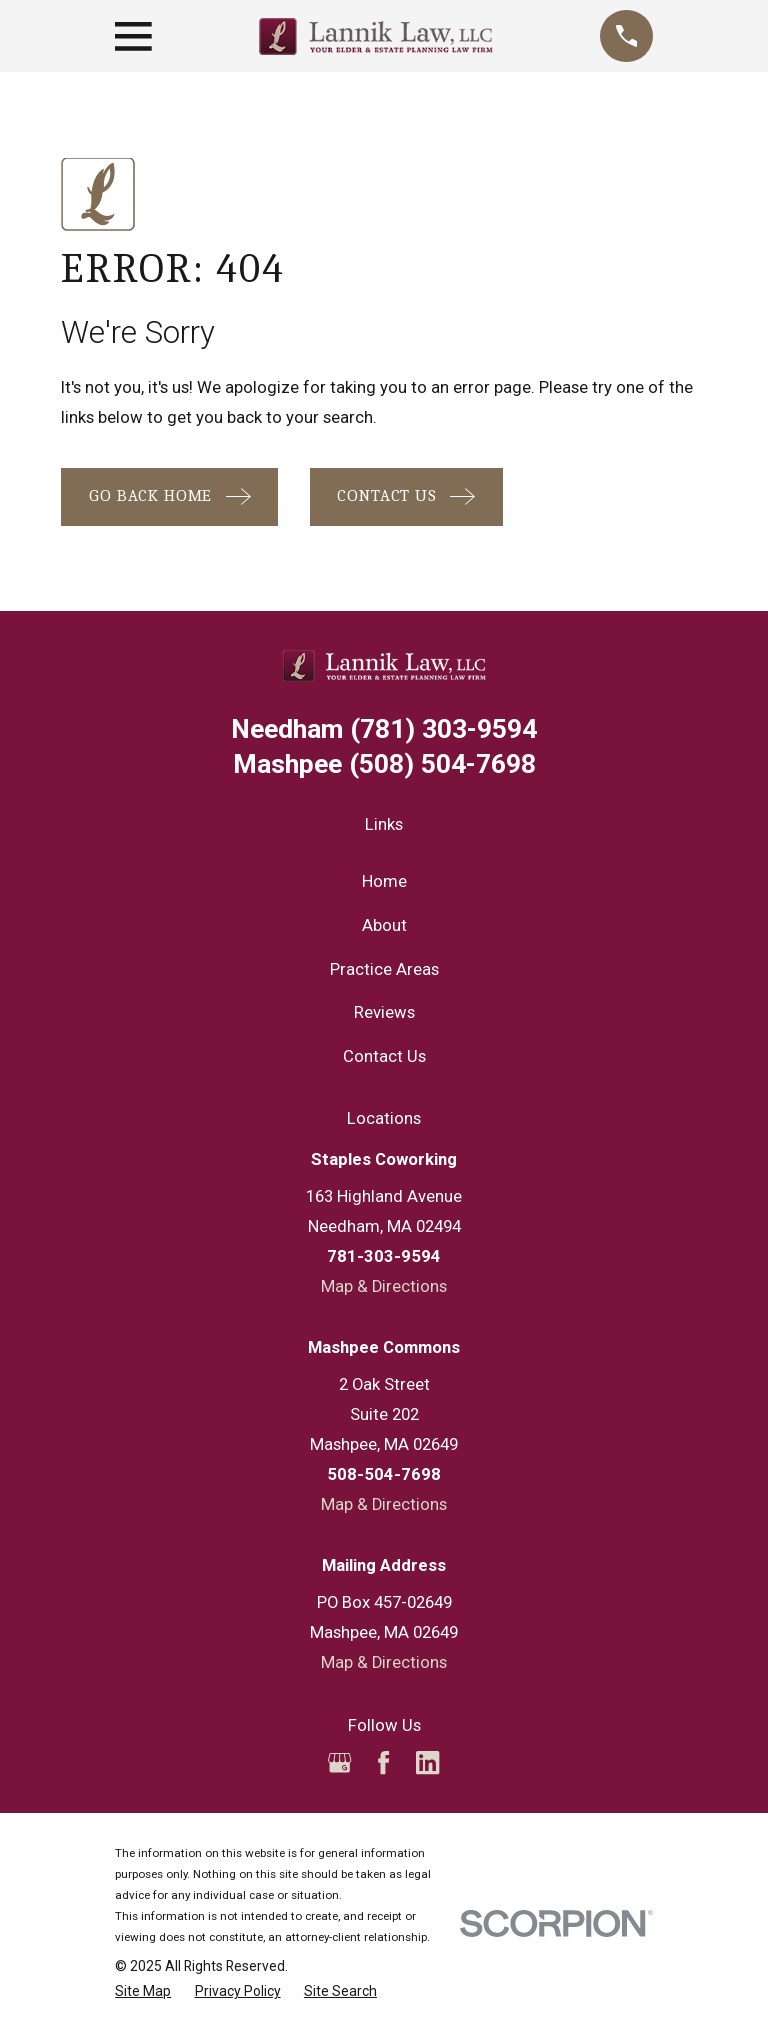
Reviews (384, 1012)
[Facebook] (383, 1762)
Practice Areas (384, 969)
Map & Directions (384, 1286)
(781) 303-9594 (384, 729)
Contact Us (384, 1056)
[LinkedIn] (427, 1762)
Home (384, 881)
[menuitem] (143, 1991)
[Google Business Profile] (339, 1762)
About (384, 925)
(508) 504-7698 (384, 764)
